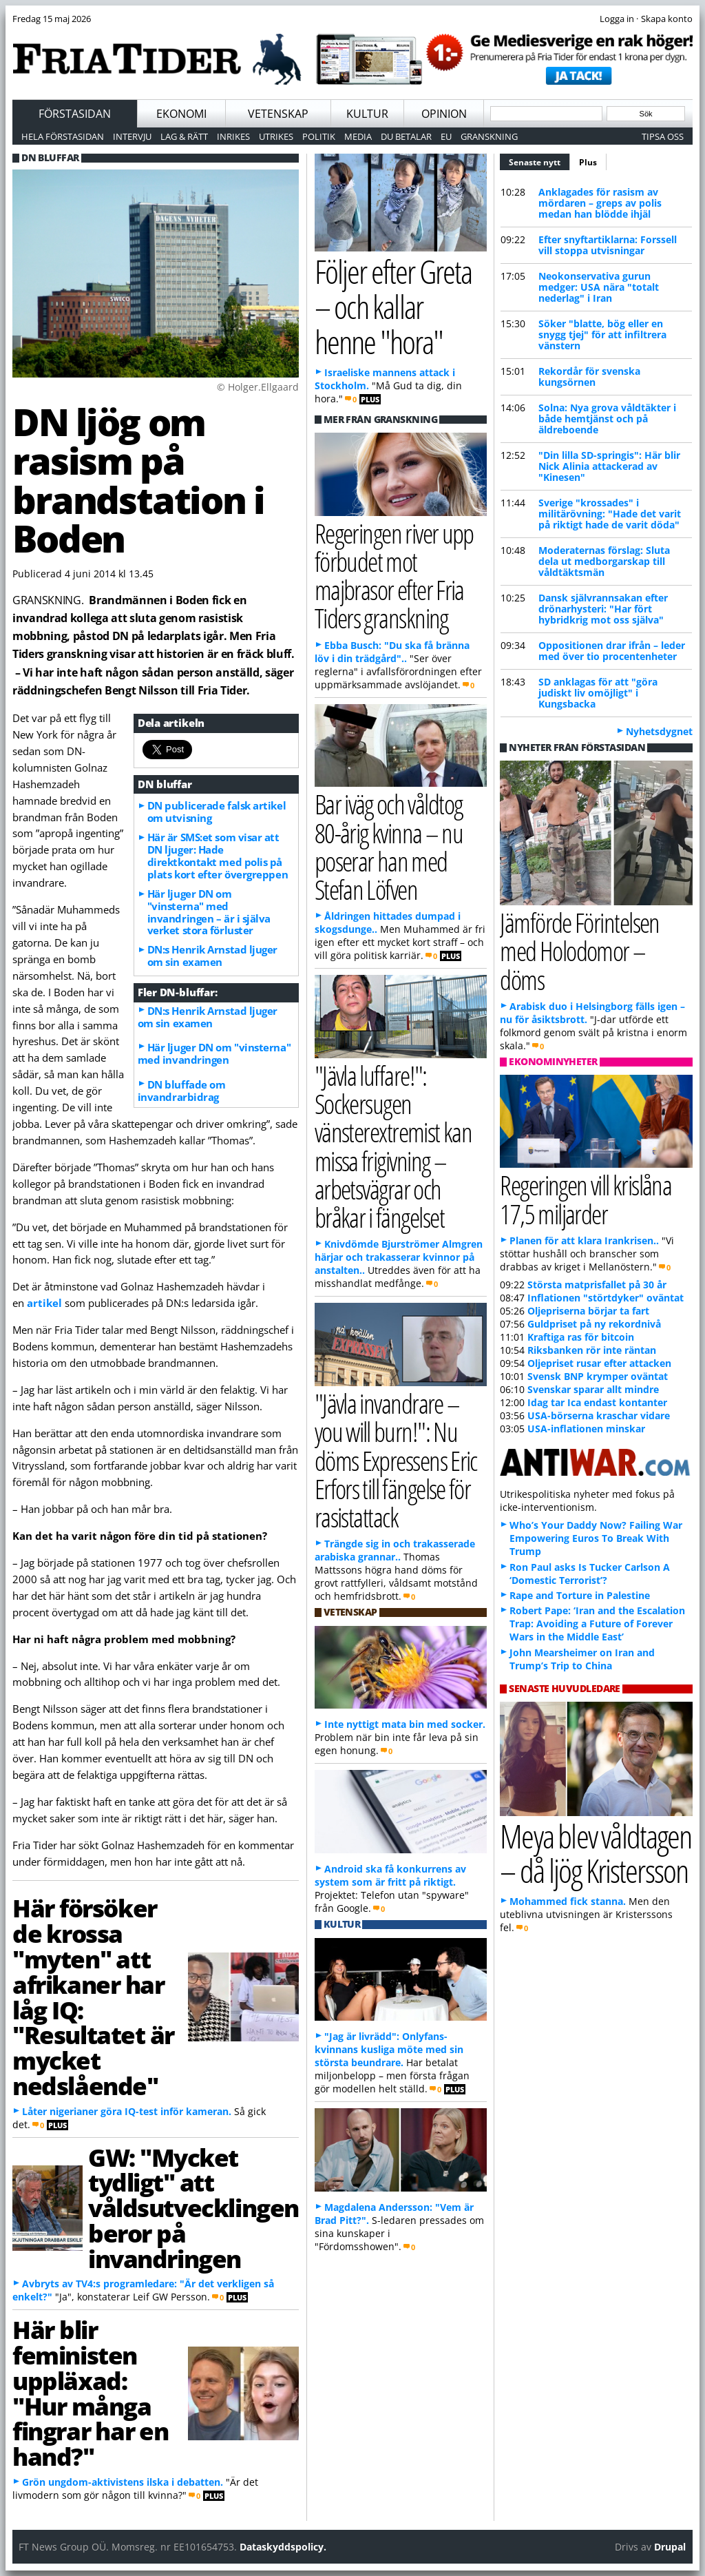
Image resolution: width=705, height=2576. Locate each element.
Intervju (132, 136)
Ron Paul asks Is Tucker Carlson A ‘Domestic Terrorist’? (589, 1573)
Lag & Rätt (184, 136)
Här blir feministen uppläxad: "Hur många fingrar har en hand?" (90, 2393)
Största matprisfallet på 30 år (596, 1284)
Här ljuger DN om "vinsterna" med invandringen (214, 1053)
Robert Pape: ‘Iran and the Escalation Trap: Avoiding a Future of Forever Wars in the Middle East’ (597, 1623)
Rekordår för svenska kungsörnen (589, 376)
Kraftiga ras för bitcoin (580, 1336)
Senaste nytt (539, 160)
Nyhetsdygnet (659, 731)
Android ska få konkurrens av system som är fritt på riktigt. (390, 1875)
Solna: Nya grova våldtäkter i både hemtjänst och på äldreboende (607, 418)
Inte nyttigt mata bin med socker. (404, 1724)
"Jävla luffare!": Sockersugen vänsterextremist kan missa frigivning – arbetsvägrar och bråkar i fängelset (393, 1146)
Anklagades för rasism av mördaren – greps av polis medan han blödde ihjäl (600, 202)
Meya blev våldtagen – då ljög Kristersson (595, 1853)
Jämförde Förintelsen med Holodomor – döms (580, 950)
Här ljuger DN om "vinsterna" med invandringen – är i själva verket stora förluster (209, 912)
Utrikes (276, 136)
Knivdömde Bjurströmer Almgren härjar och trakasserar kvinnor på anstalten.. (399, 1257)
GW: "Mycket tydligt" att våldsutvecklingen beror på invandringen (193, 2208)
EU (446, 136)
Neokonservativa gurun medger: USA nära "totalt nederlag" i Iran (598, 287)
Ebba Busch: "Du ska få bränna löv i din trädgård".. (392, 652)
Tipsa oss (663, 136)
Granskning (489, 136)
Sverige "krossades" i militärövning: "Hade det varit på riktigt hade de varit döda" (609, 513)
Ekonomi (181, 113)
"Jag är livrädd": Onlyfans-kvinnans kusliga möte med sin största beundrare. (389, 2049)
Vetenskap (278, 113)
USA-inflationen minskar (586, 1428)
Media (358, 136)
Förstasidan (75, 113)
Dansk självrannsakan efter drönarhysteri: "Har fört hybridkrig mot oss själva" (603, 608)
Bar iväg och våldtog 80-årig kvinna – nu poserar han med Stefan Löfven (389, 846)
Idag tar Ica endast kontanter (597, 1402)
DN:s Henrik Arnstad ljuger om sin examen (212, 955)
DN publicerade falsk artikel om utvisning (216, 811)
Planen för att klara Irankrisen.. (584, 1240)
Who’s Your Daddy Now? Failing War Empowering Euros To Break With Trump (595, 1538)
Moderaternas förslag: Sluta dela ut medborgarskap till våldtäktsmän (604, 561)
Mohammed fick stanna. (567, 1901)
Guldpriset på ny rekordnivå (594, 1323)
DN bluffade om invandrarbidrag (182, 1091)
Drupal (670, 2546)
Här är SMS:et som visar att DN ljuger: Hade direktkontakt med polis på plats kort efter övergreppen (217, 855)
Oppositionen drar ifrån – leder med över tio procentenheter (611, 651)
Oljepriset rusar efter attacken (599, 1363)
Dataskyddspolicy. (283, 2546)
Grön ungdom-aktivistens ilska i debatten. (122, 2482)
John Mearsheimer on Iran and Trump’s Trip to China (582, 1659)
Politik (318, 136)
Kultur (367, 113)
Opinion (444, 113)
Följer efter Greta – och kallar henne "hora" (393, 306)
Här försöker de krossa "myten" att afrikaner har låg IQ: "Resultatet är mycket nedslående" (93, 1996)
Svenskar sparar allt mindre (593, 1389)
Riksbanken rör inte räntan (591, 1350)
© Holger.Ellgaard (258, 386)
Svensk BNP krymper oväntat (597, 1376)
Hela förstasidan (62, 136)
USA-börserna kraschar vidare (598, 1415)
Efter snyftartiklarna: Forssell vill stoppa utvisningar (607, 245)
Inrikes (233, 136)
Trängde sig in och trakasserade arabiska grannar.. (395, 1550)
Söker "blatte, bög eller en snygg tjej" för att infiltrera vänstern (602, 334)
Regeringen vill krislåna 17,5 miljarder (585, 1198)
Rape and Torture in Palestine (579, 1595)
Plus (588, 162)
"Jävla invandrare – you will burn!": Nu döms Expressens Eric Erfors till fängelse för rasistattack (396, 1460)
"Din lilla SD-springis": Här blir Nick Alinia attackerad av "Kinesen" (609, 466)
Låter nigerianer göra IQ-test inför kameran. (126, 2111)
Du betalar (406, 136)
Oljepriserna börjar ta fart (588, 1310)
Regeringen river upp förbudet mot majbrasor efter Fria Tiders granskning (394, 576)
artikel (44, 1303)
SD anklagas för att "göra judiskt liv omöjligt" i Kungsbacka (597, 692)
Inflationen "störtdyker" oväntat (605, 1297)
